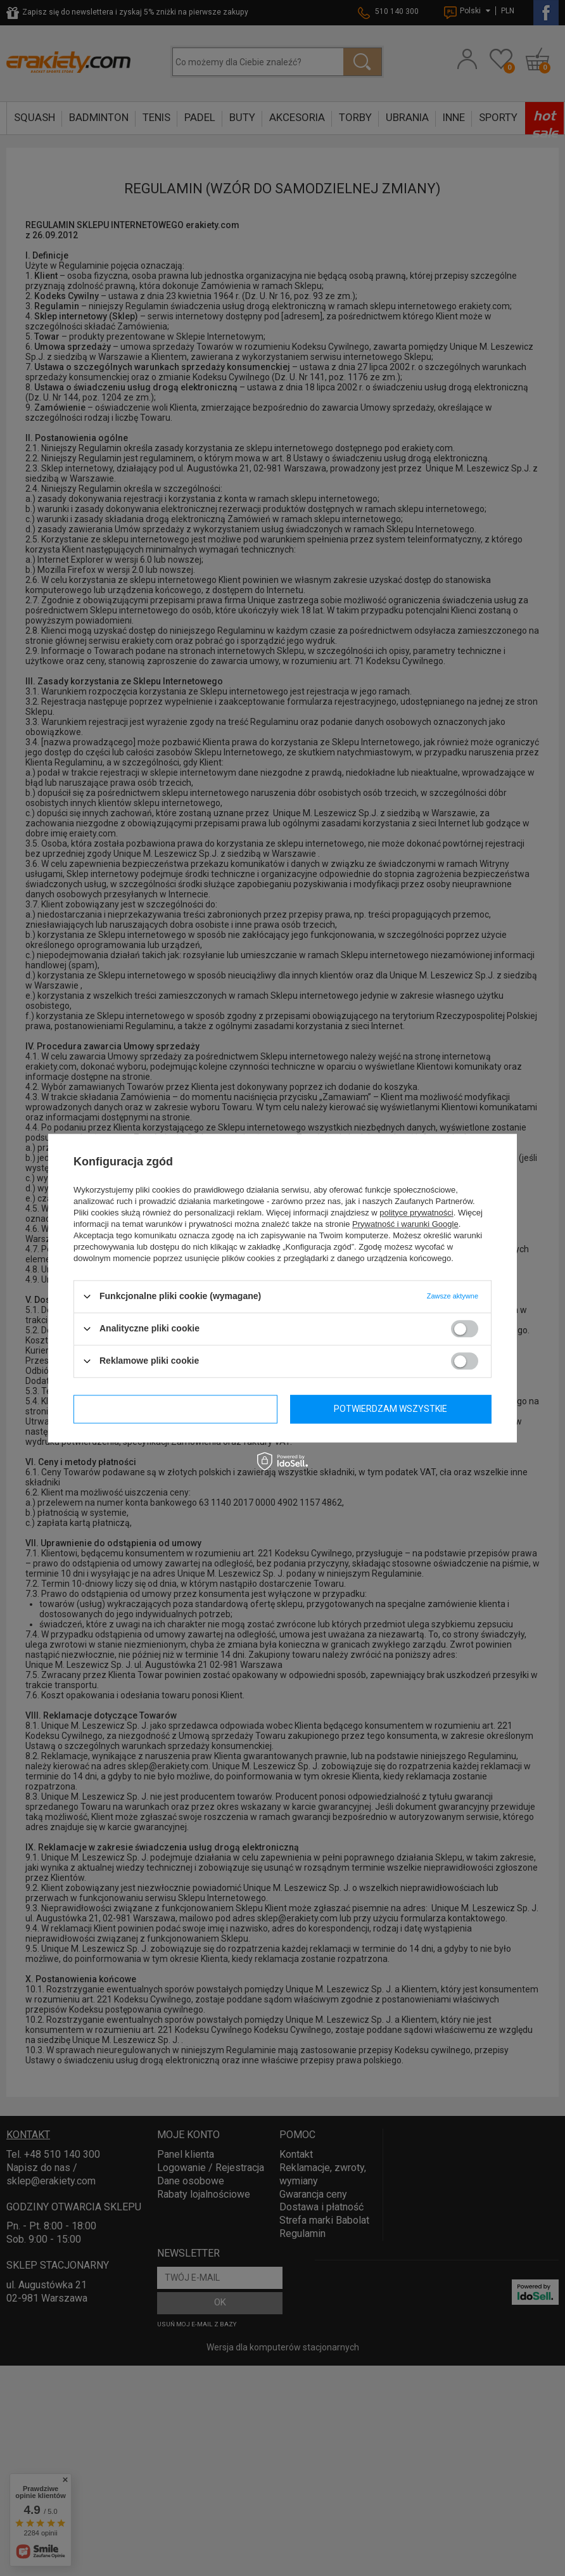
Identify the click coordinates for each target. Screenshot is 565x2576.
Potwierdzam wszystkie (390, 1409)
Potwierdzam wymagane (175, 1409)
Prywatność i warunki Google (405, 1224)
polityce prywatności (416, 1212)
